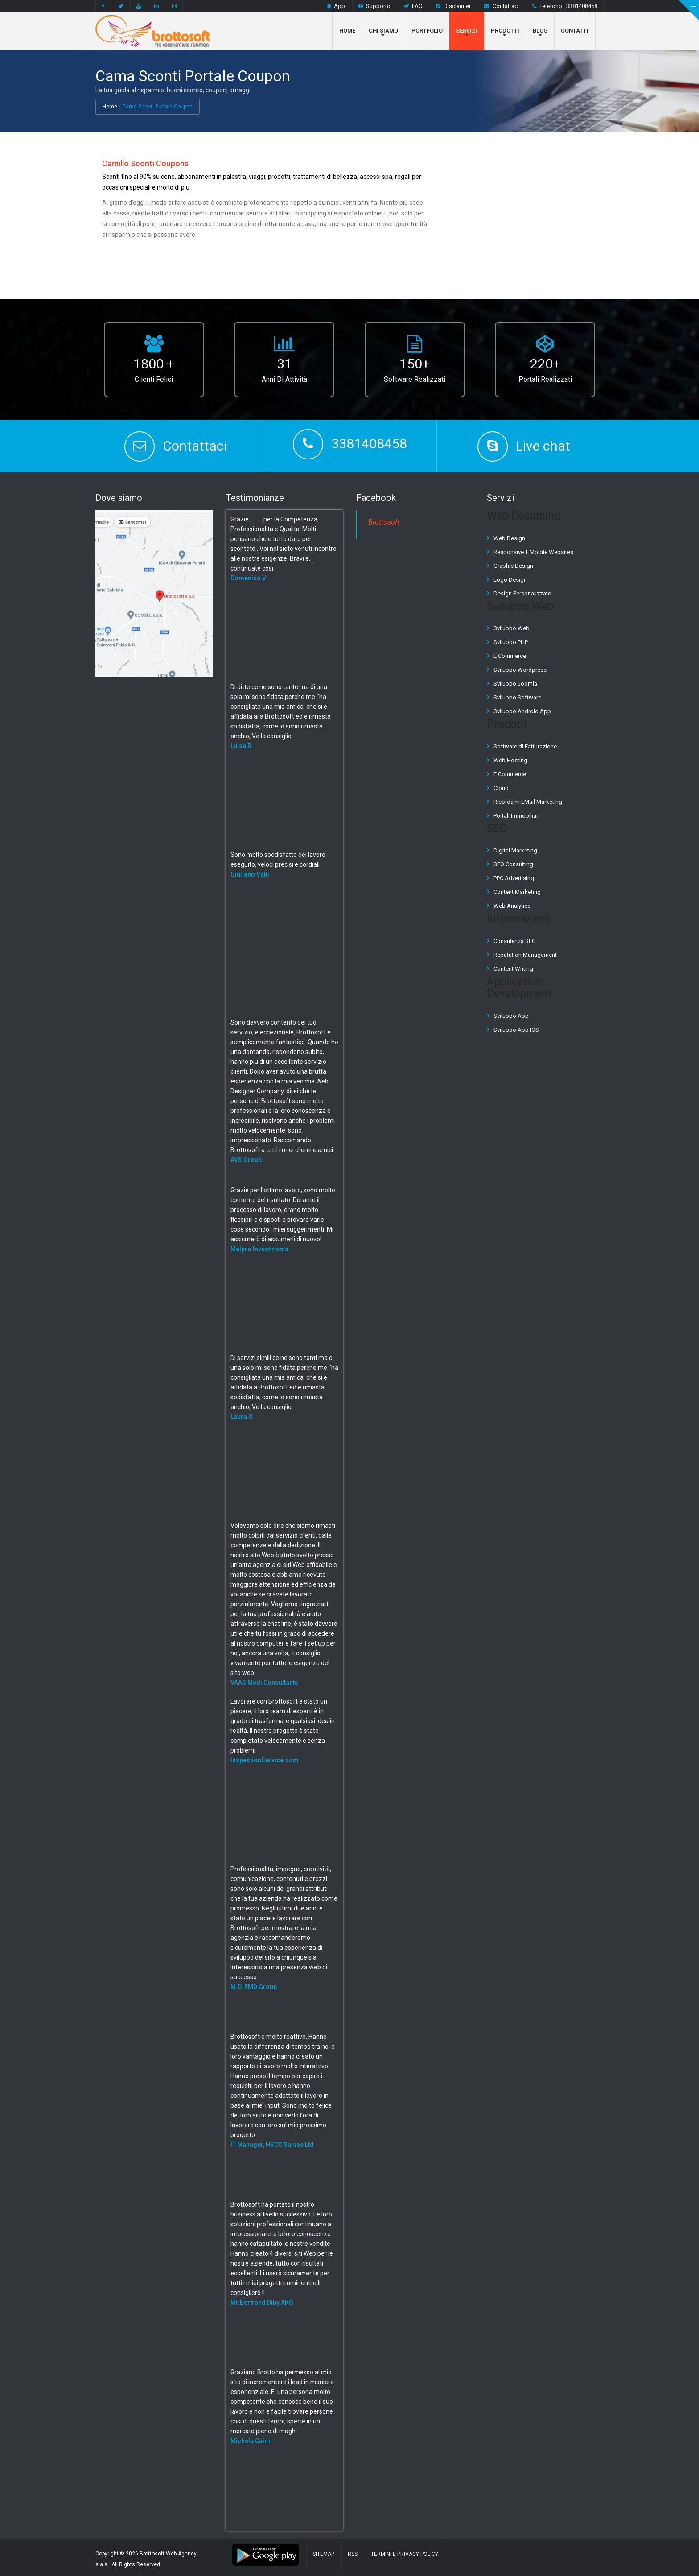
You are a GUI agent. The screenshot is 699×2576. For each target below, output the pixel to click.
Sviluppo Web (511, 628)
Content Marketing (517, 892)
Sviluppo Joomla (515, 683)
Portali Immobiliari (516, 815)
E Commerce (509, 656)
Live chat (543, 446)
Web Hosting (510, 760)
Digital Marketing (515, 850)
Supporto (374, 6)
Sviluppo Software (517, 697)
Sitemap (323, 2554)
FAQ (413, 6)
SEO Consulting (513, 864)
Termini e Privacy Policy (404, 2554)
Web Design (509, 538)
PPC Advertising (513, 878)
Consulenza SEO (514, 941)
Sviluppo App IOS (516, 1029)
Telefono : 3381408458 (564, 6)
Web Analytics (511, 905)
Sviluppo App (511, 1016)
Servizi (466, 30)
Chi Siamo (383, 30)
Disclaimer (453, 6)
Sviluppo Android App (522, 711)
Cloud (501, 788)
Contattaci (501, 6)
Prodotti (505, 30)
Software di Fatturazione (525, 746)
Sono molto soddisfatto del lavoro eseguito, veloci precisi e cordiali (277, 864)
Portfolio (427, 30)
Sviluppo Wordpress (520, 669)
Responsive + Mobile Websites (533, 552)
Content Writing (513, 968)
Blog (540, 30)
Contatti (574, 30)
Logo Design (510, 579)
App (336, 6)
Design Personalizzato (522, 593)
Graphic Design (513, 565)
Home (347, 30)
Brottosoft (383, 522)
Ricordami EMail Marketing (527, 801)
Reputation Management (525, 954)
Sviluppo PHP (510, 642)
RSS (353, 2554)
